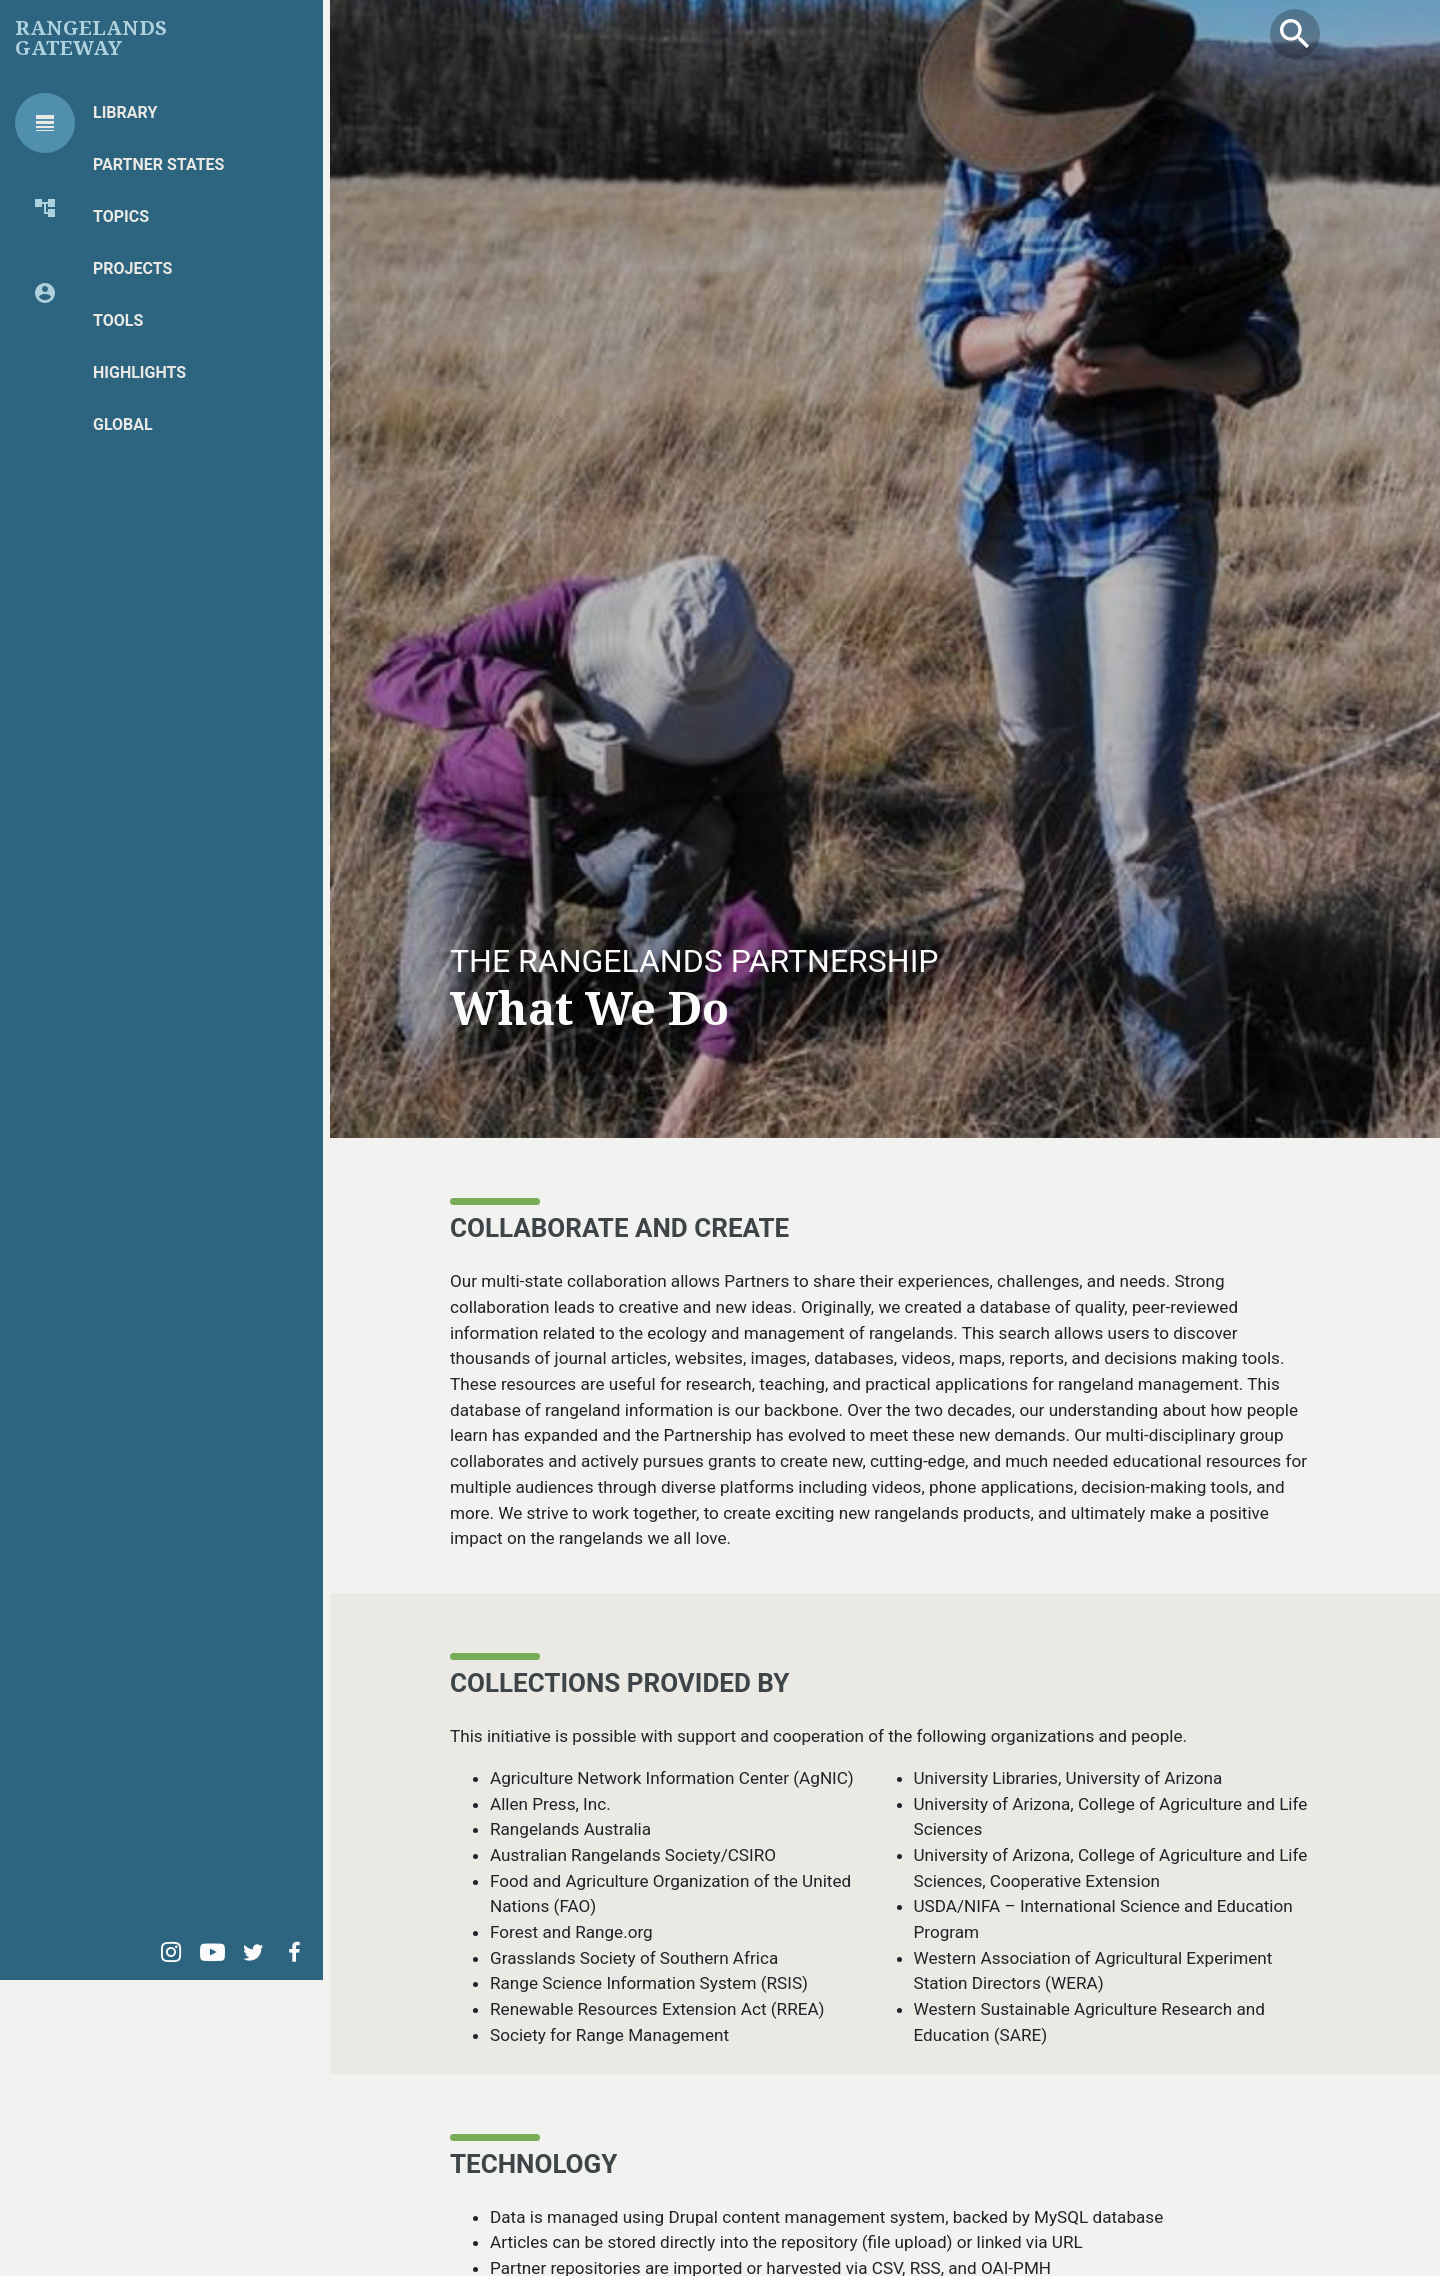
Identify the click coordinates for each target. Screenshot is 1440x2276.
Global (123, 424)
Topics (121, 216)
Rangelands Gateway (91, 38)
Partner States (158, 164)
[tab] (45, 123)
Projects (132, 268)
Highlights (139, 372)
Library (125, 112)
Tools (118, 320)
